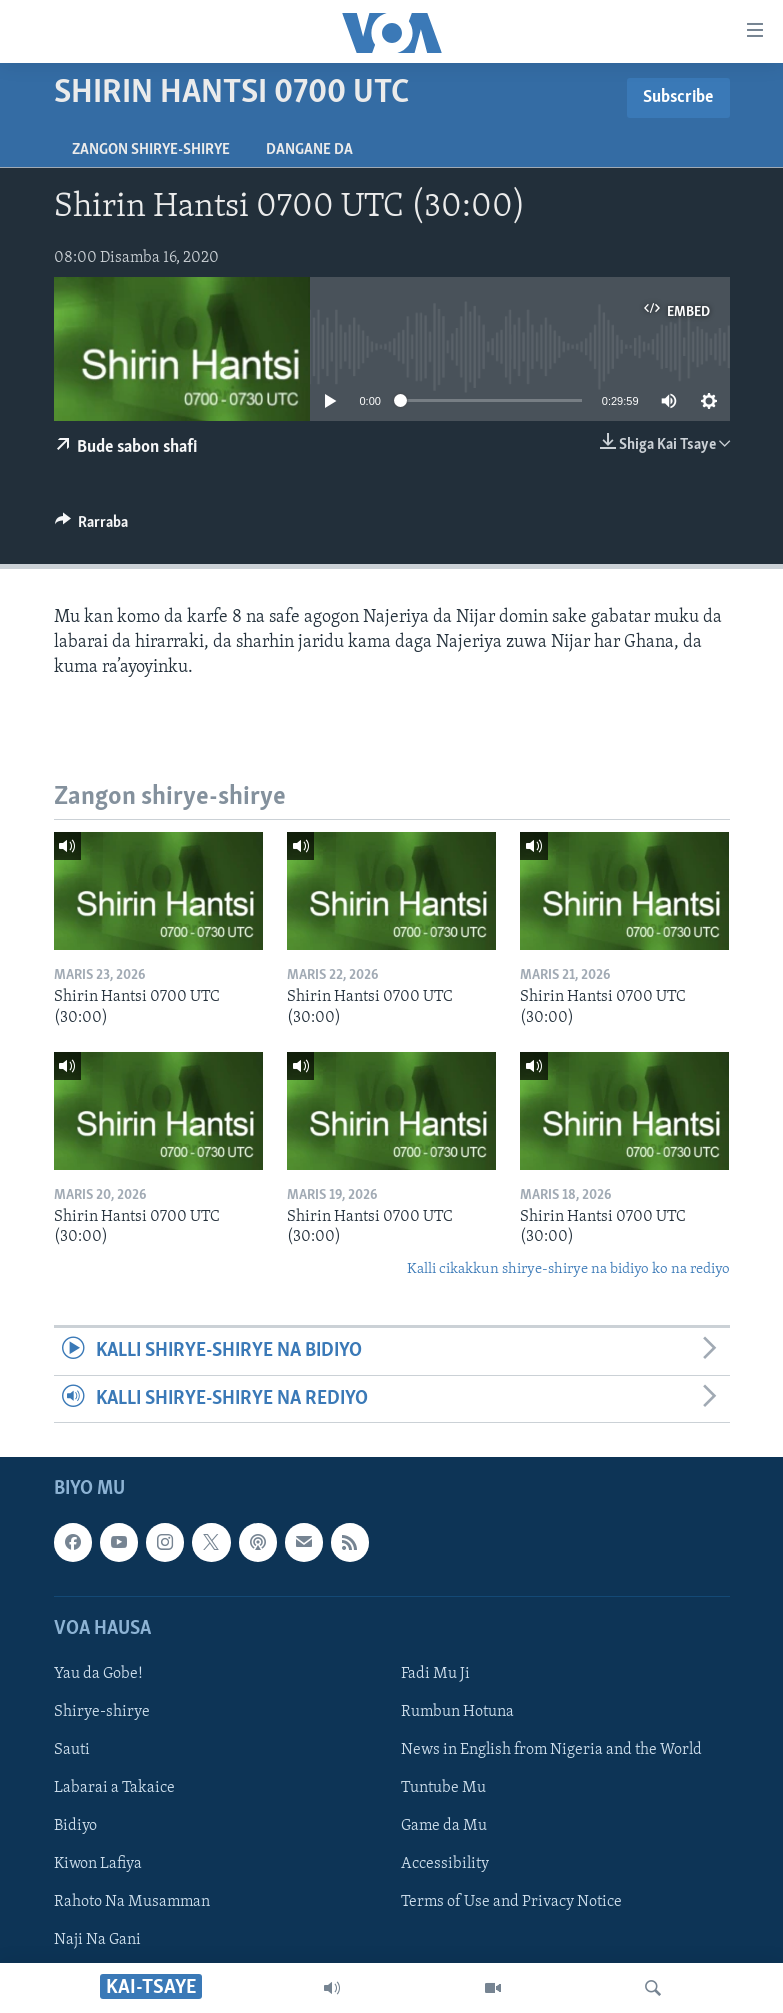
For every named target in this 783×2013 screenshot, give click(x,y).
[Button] (92, 527)
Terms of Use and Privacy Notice (511, 1902)
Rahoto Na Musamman (132, 1902)
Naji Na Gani (97, 1940)
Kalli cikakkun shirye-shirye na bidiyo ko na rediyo (568, 1269)
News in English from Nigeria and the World (551, 1750)
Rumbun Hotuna (457, 1712)
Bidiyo (75, 1826)
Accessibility (445, 1864)
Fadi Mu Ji (435, 1674)
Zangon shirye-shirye (151, 150)
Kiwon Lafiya (98, 1864)
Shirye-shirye (102, 1712)
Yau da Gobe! (98, 1674)
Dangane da (309, 150)
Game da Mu (444, 1826)
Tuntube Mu (443, 1788)
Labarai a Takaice (114, 1788)
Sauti (72, 1750)
